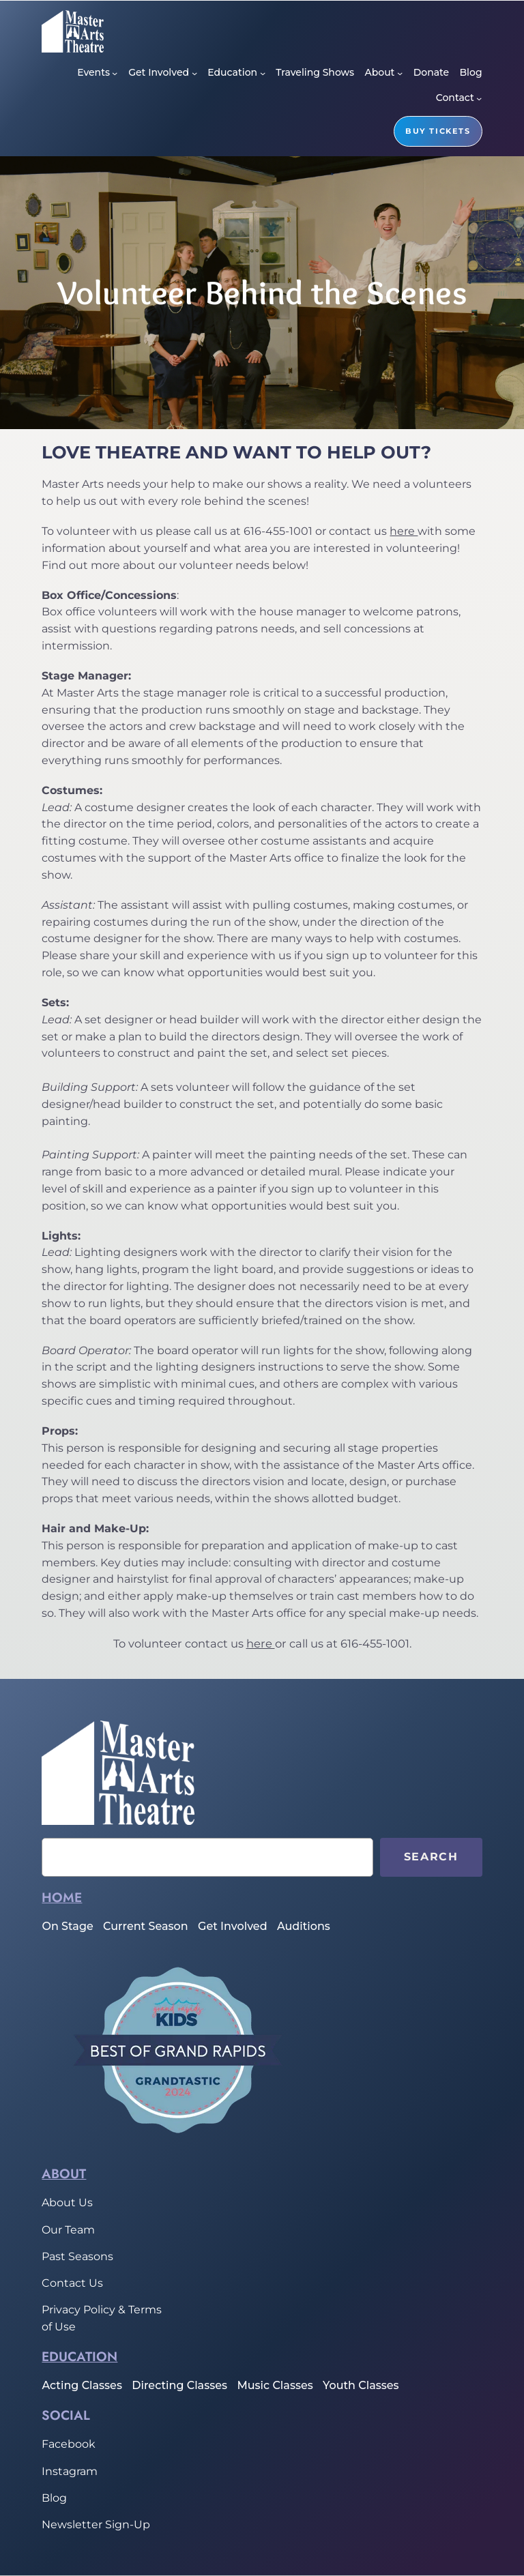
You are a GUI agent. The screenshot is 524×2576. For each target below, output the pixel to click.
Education (79, 2356)
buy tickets (438, 131)
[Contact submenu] (479, 98)
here (404, 531)
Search (431, 1856)
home (62, 1897)
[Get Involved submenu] (194, 73)
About (64, 2173)
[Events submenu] (114, 73)
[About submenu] (400, 73)
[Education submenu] (262, 73)
